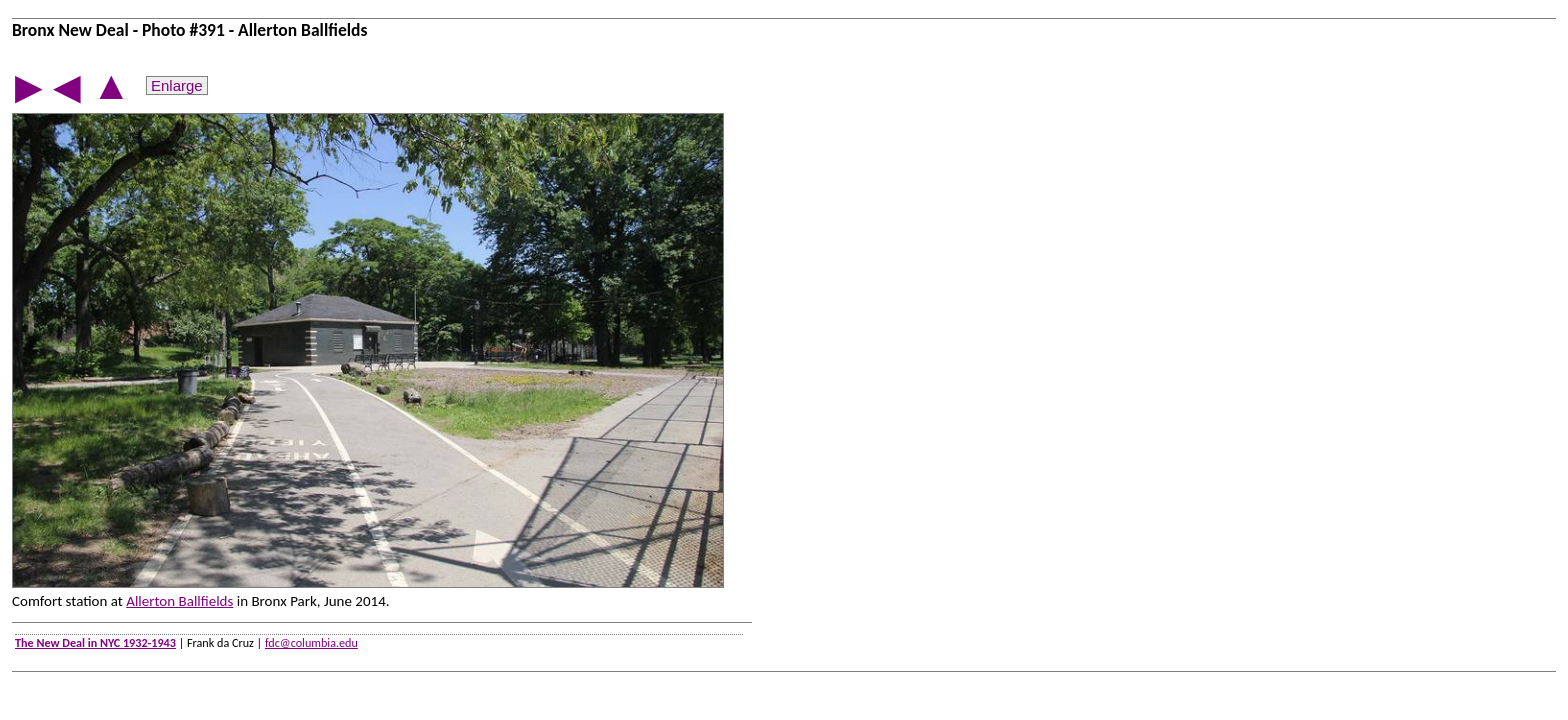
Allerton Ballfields (179, 601)
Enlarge (177, 85)
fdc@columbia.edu (311, 642)
